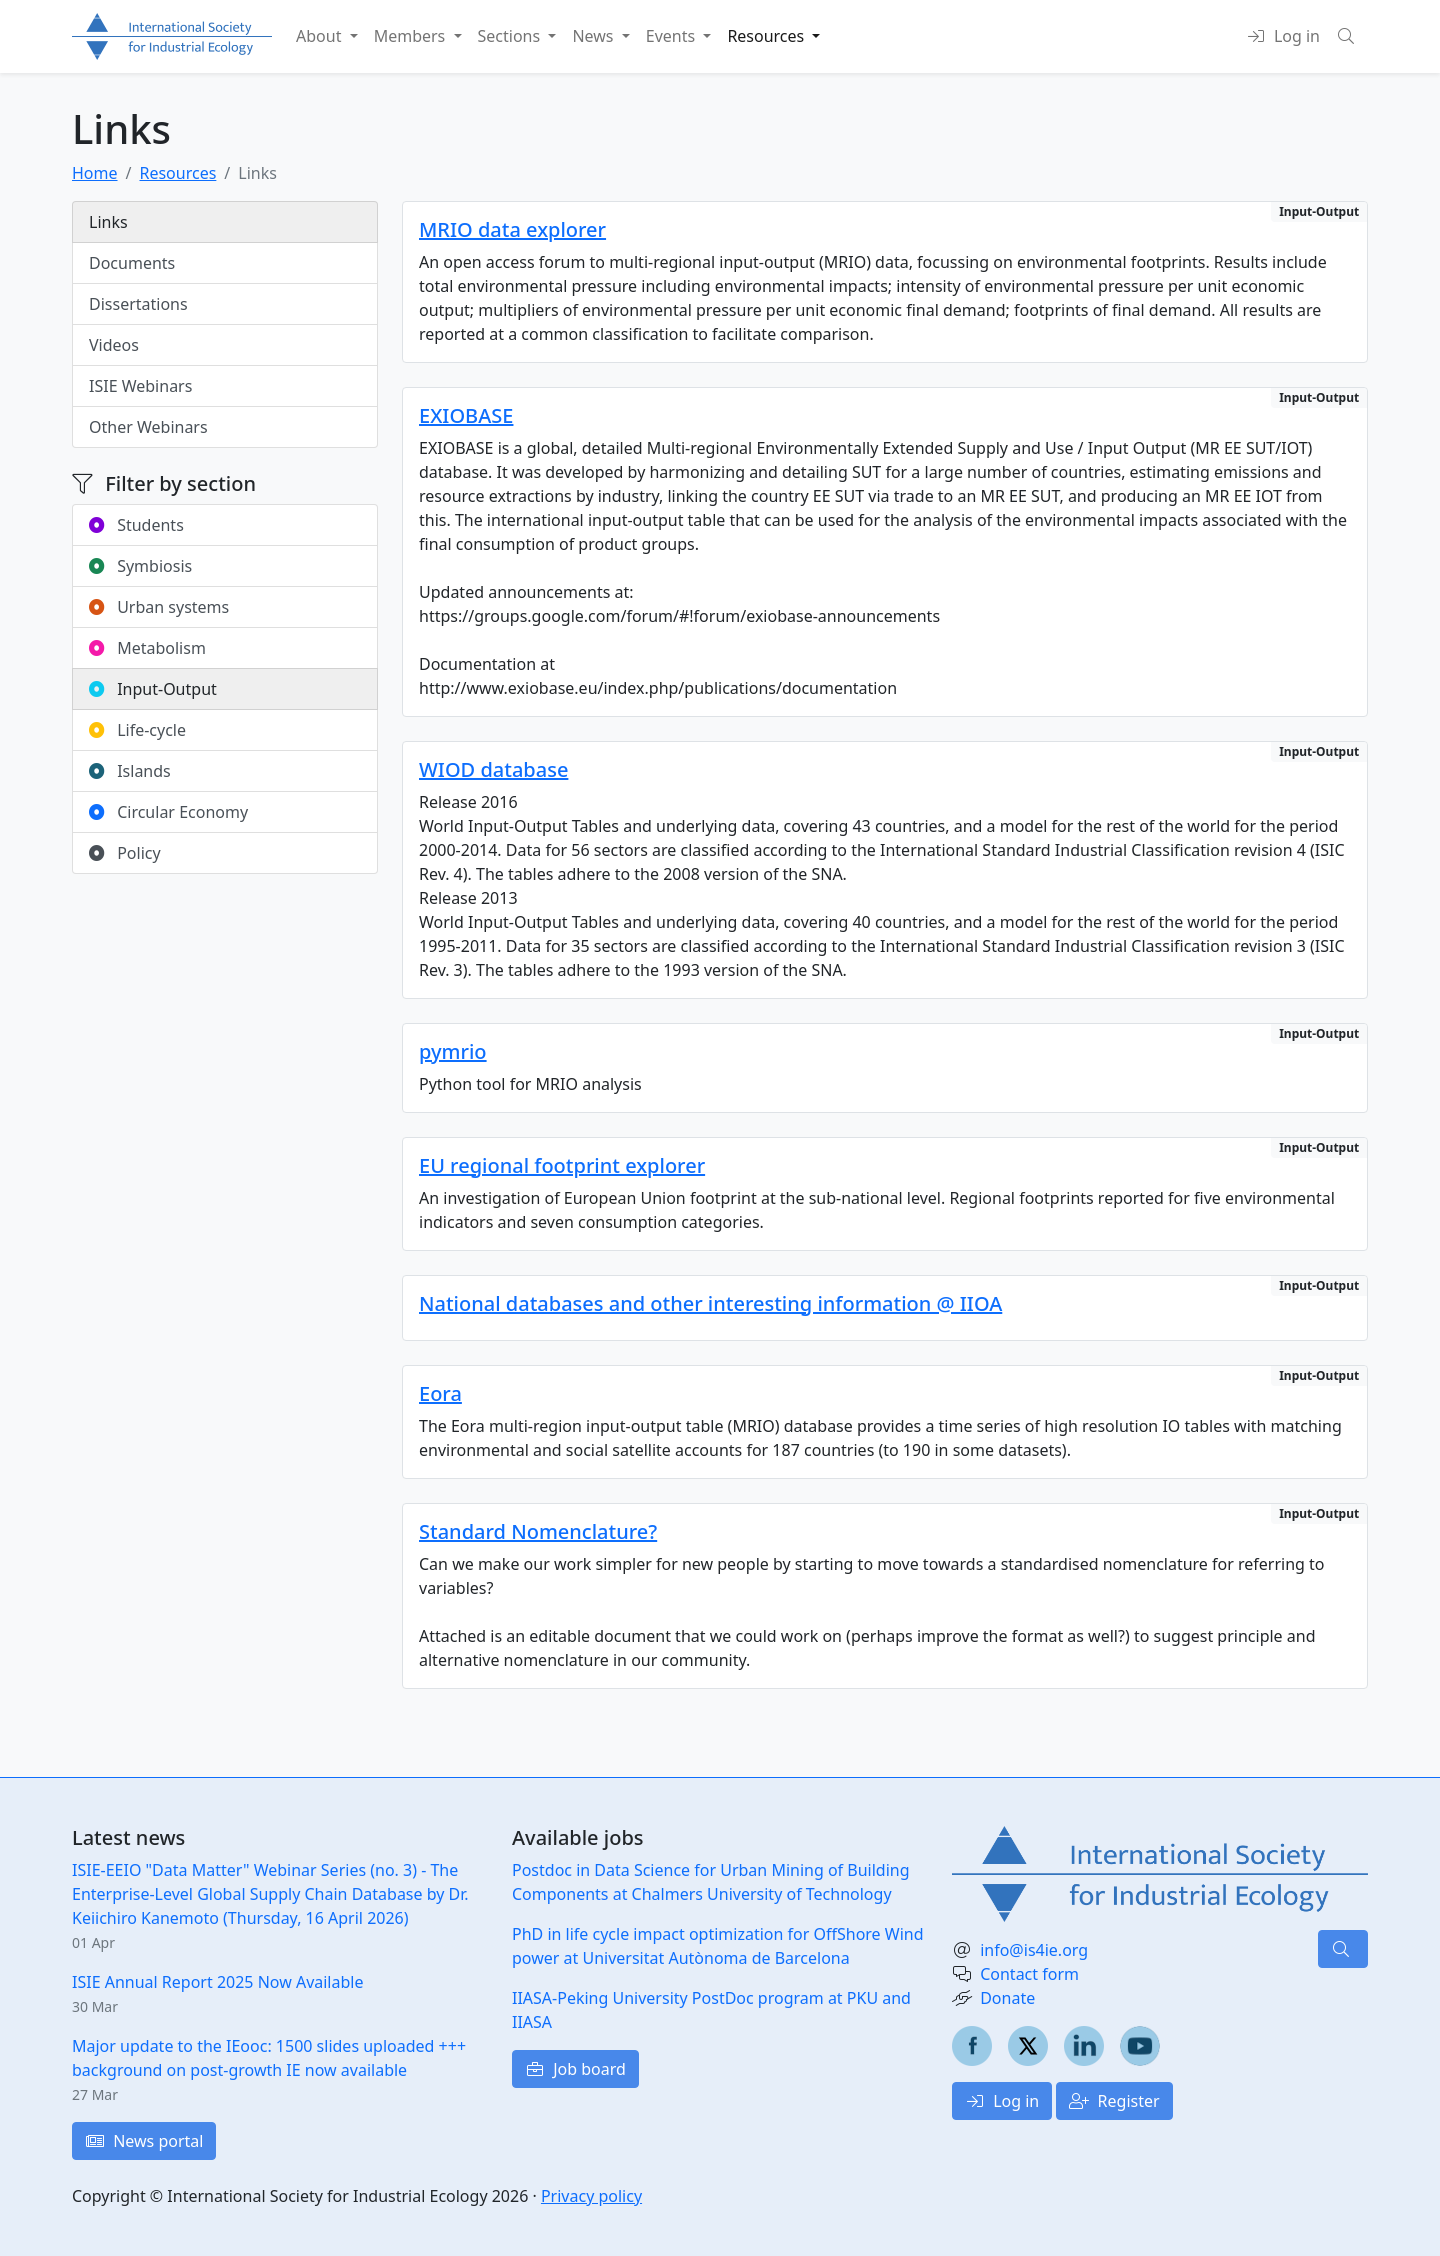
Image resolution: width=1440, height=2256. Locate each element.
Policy (125, 853)
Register (1114, 2101)
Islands (130, 771)
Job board (575, 2069)
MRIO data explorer (512, 229)
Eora (440, 1393)
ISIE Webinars (140, 386)
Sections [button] (511, 36)
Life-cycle (137, 730)
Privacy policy (591, 2196)
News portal (144, 2141)
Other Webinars (148, 427)
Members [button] (412, 36)
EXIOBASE (466, 415)
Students (136, 525)
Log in (1002, 2101)
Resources (177, 173)
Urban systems (159, 607)
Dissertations (138, 304)
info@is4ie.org (1034, 1950)
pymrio (453, 1051)
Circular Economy (168, 812)
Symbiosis (140, 566)
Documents (132, 263)
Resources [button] (767, 36)
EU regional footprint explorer (562, 1165)
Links (108, 222)
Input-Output (153, 689)
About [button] (321, 36)
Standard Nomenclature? (538, 1531)
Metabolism (147, 648)
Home (95, 173)
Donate (1007, 1998)
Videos (114, 345)
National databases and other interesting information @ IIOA (710, 1303)
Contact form (1029, 1974)
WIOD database (493, 769)
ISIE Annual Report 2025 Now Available (217, 1982)
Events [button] (673, 36)
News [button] (594, 36)
